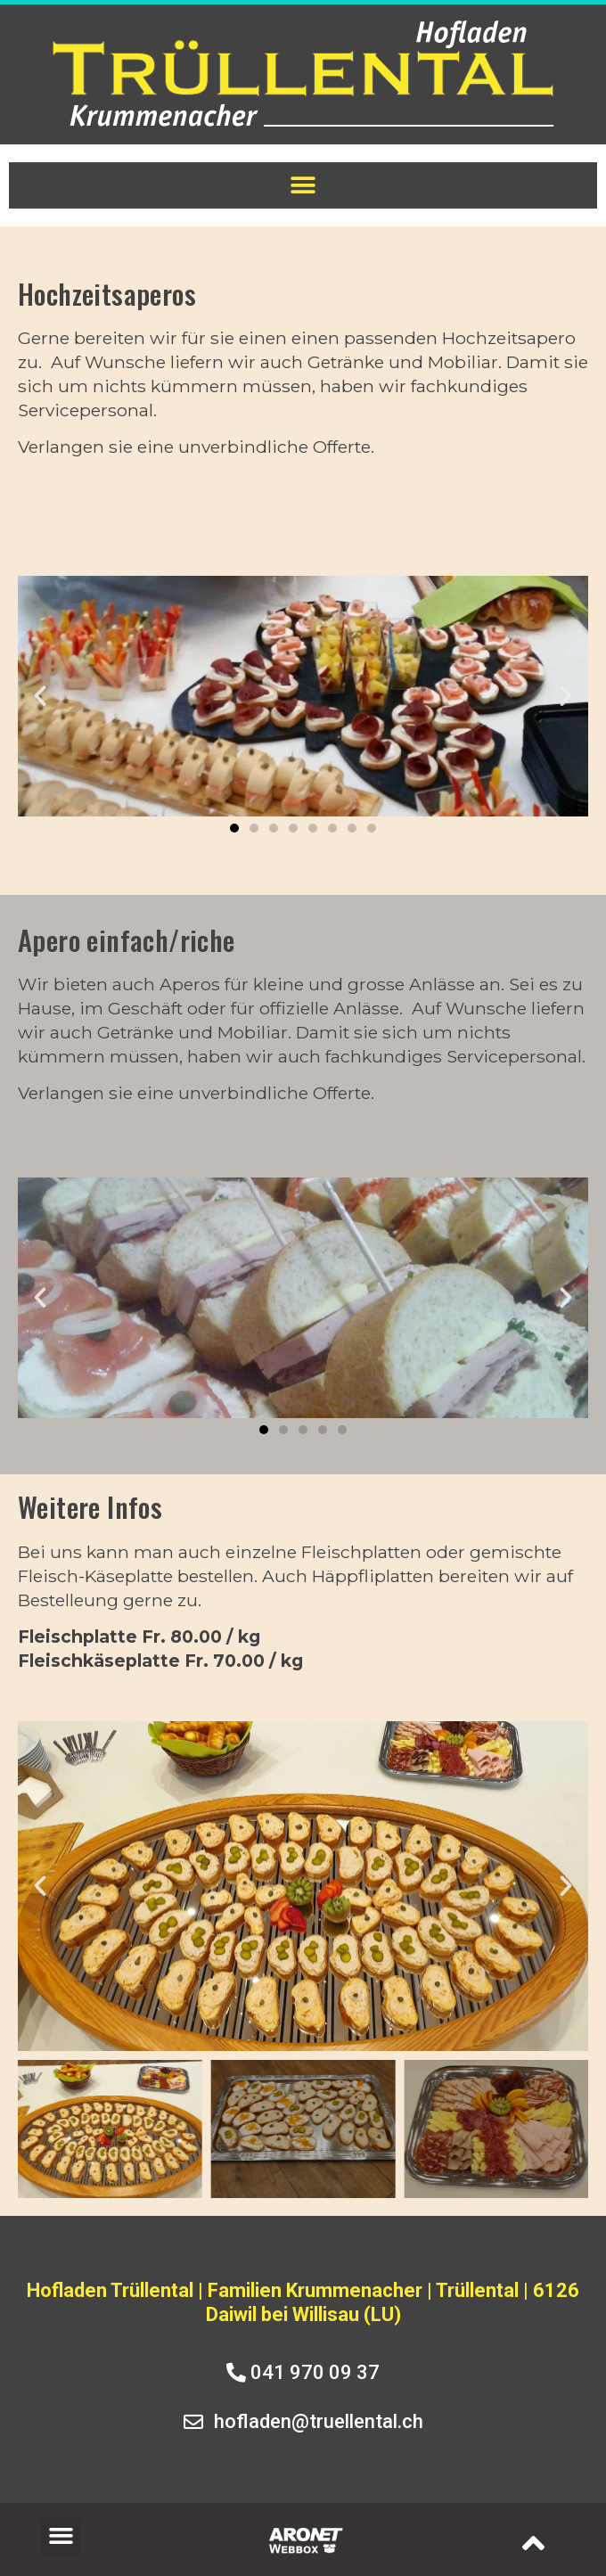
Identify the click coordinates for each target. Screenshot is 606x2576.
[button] (303, 186)
